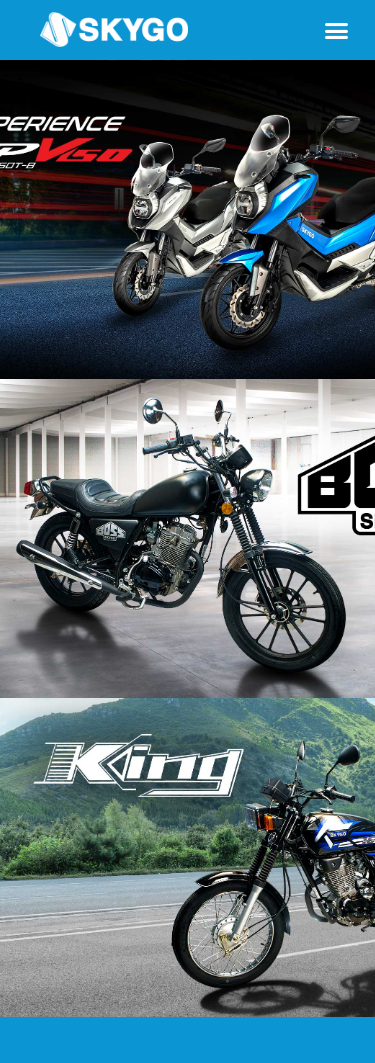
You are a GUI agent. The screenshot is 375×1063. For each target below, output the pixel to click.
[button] (337, 30)
